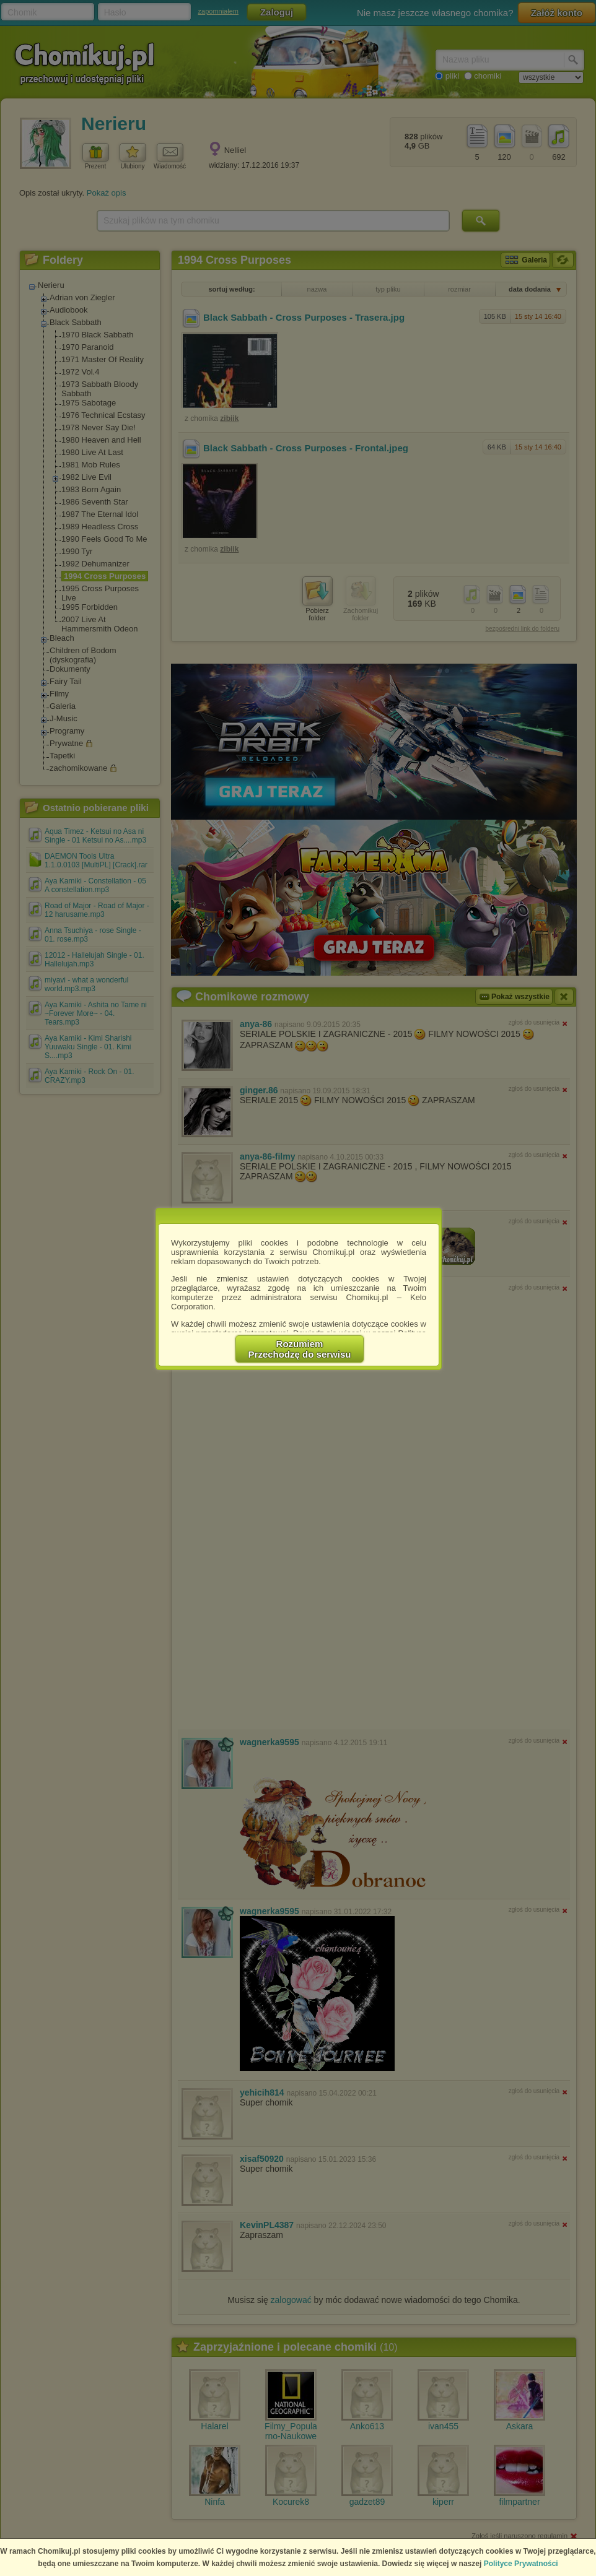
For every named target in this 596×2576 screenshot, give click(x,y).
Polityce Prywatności (521, 2563)
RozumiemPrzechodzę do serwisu (299, 1349)
